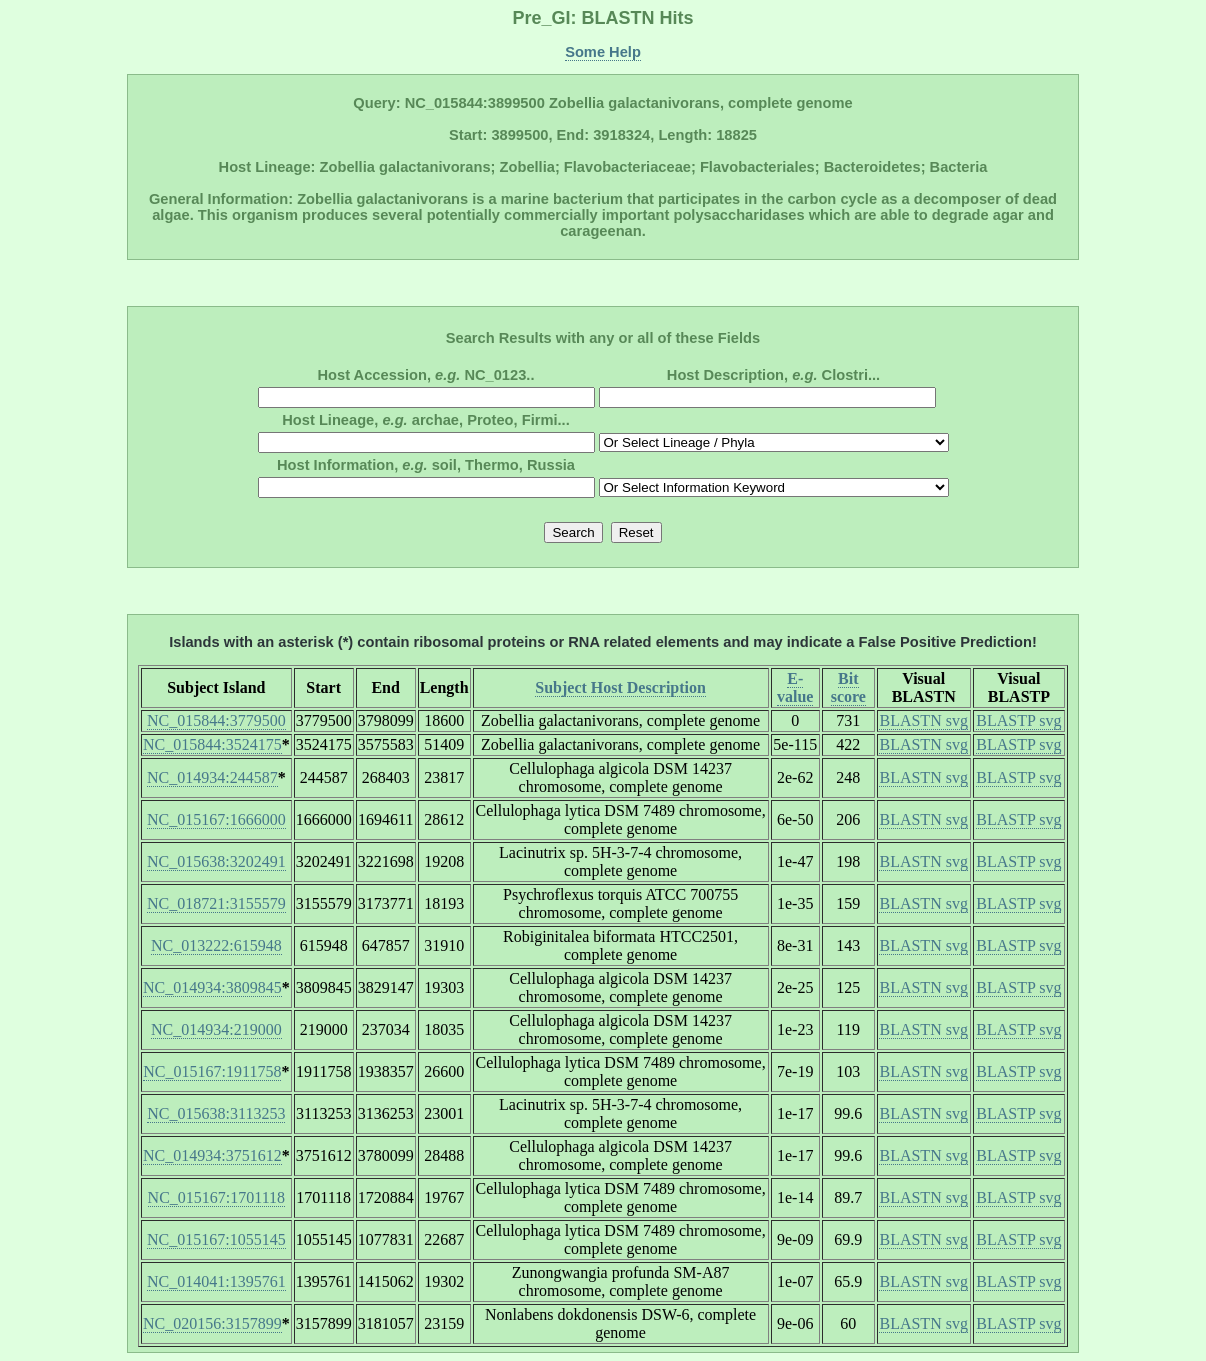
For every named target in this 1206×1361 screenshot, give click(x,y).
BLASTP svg (1018, 720)
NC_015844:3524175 (212, 744)
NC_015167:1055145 (216, 1239)
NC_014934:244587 (212, 777)
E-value (795, 687)
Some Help (603, 52)
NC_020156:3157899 (212, 1323)
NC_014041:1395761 (216, 1281)
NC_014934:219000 (216, 1029)
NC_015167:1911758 (212, 1071)
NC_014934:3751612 (212, 1155)
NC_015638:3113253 (216, 1113)
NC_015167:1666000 (216, 819)
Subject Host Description (620, 687)
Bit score (848, 687)
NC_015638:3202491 (216, 861)
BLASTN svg (923, 720)
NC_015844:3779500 (216, 720)
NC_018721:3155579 (216, 903)
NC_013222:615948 (216, 945)
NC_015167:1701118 (216, 1197)
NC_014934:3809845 (212, 987)
